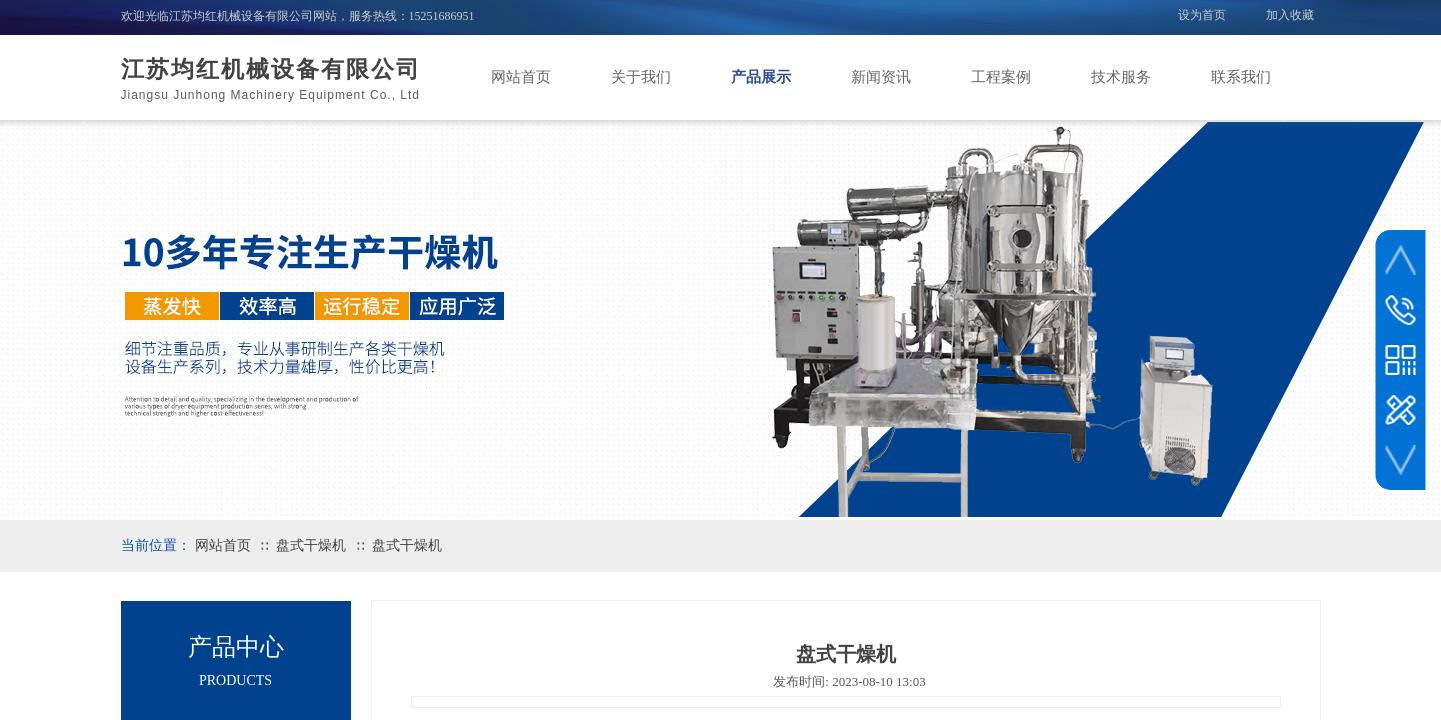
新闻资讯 (881, 77)
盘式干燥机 (311, 545)
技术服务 (1121, 77)
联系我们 (1241, 77)
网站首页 (521, 77)
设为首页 (1202, 15)
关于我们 (641, 77)
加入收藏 (1290, 15)
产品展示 (761, 77)
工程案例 (1001, 77)
